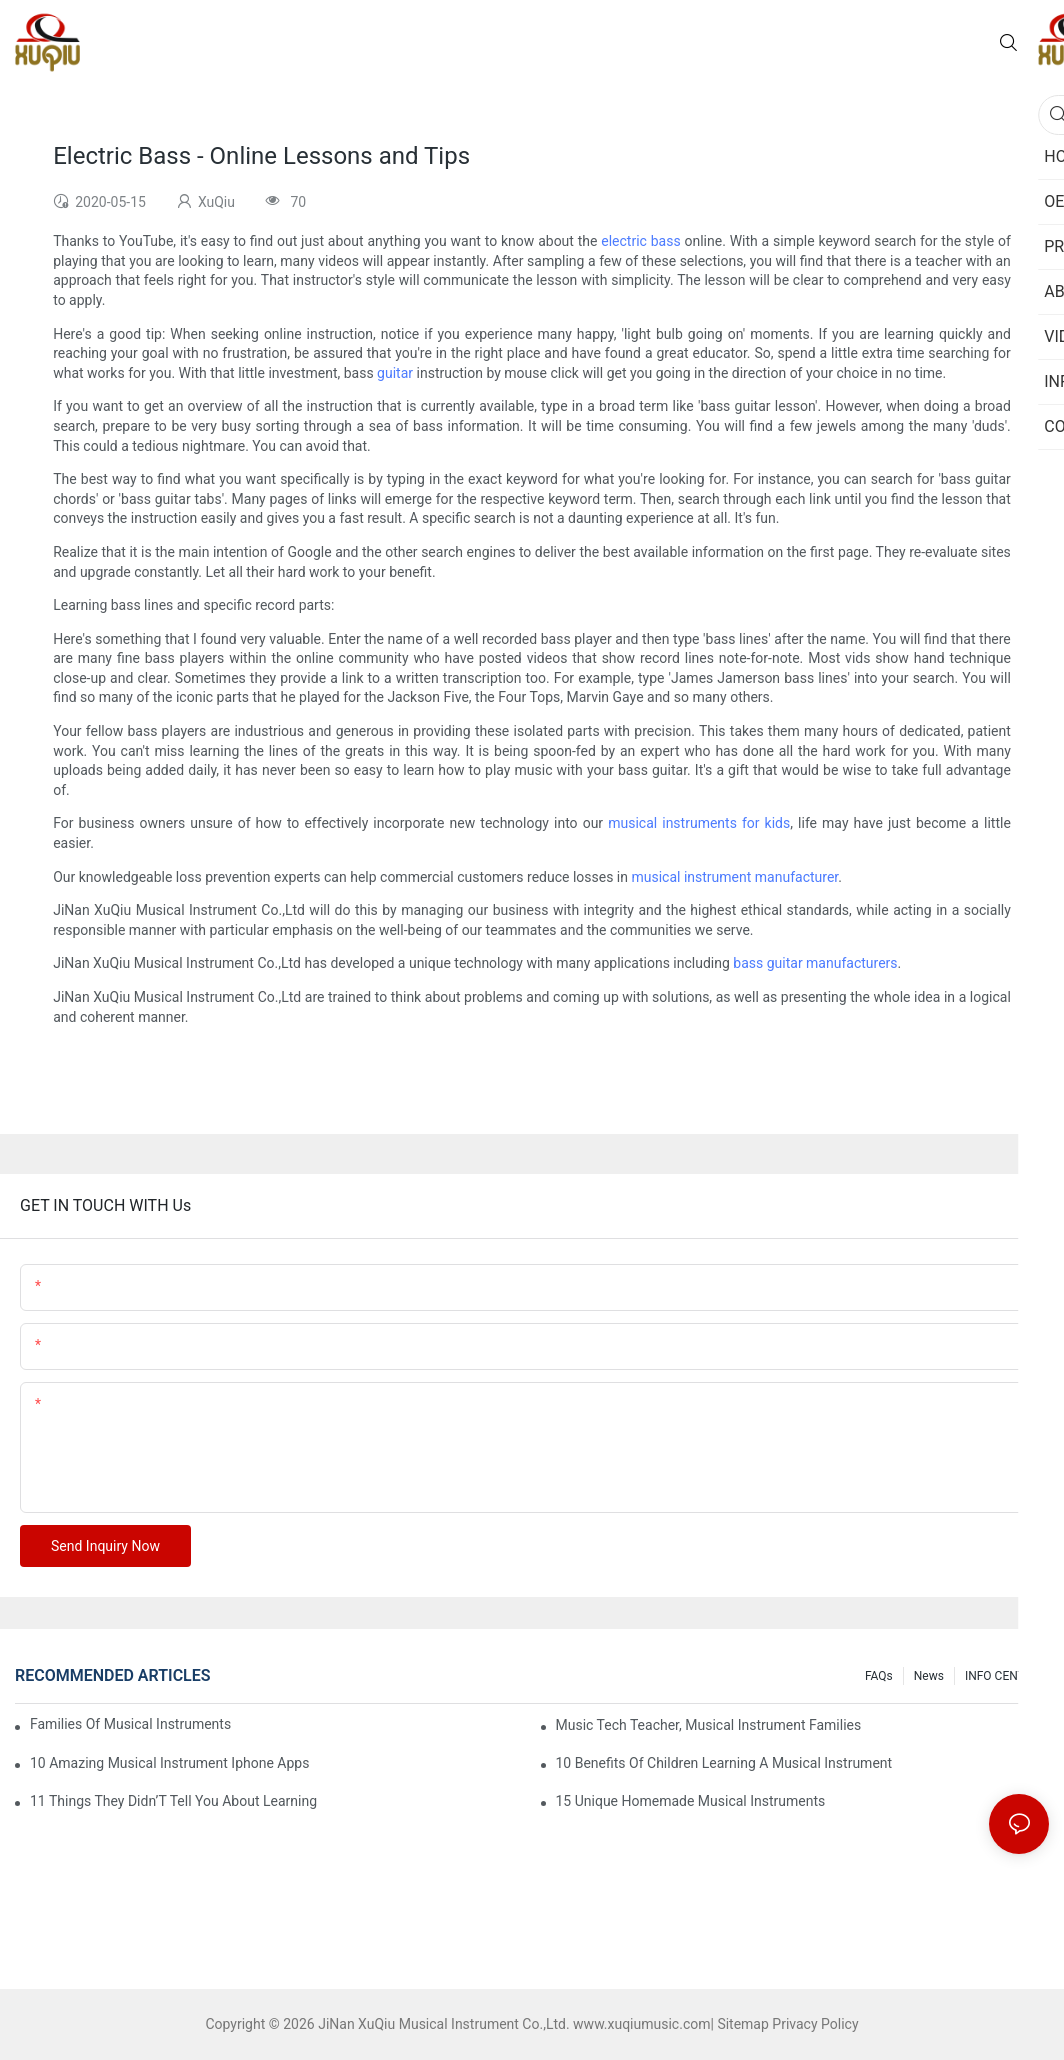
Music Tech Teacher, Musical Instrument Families (709, 1725)
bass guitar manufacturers (815, 963)
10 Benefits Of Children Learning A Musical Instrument (724, 1763)
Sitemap (742, 2024)
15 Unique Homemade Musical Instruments (691, 1801)
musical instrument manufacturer (734, 877)
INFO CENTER (1002, 1676)
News (929, 1676)
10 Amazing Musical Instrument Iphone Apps (169, 1763)
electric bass (640, 241)
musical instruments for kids (699, 823)
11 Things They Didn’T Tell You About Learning (173, 1801)
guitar (395, 373)
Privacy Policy (815, 2024)
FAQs (879, 1676)
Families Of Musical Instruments (130, 1724)
